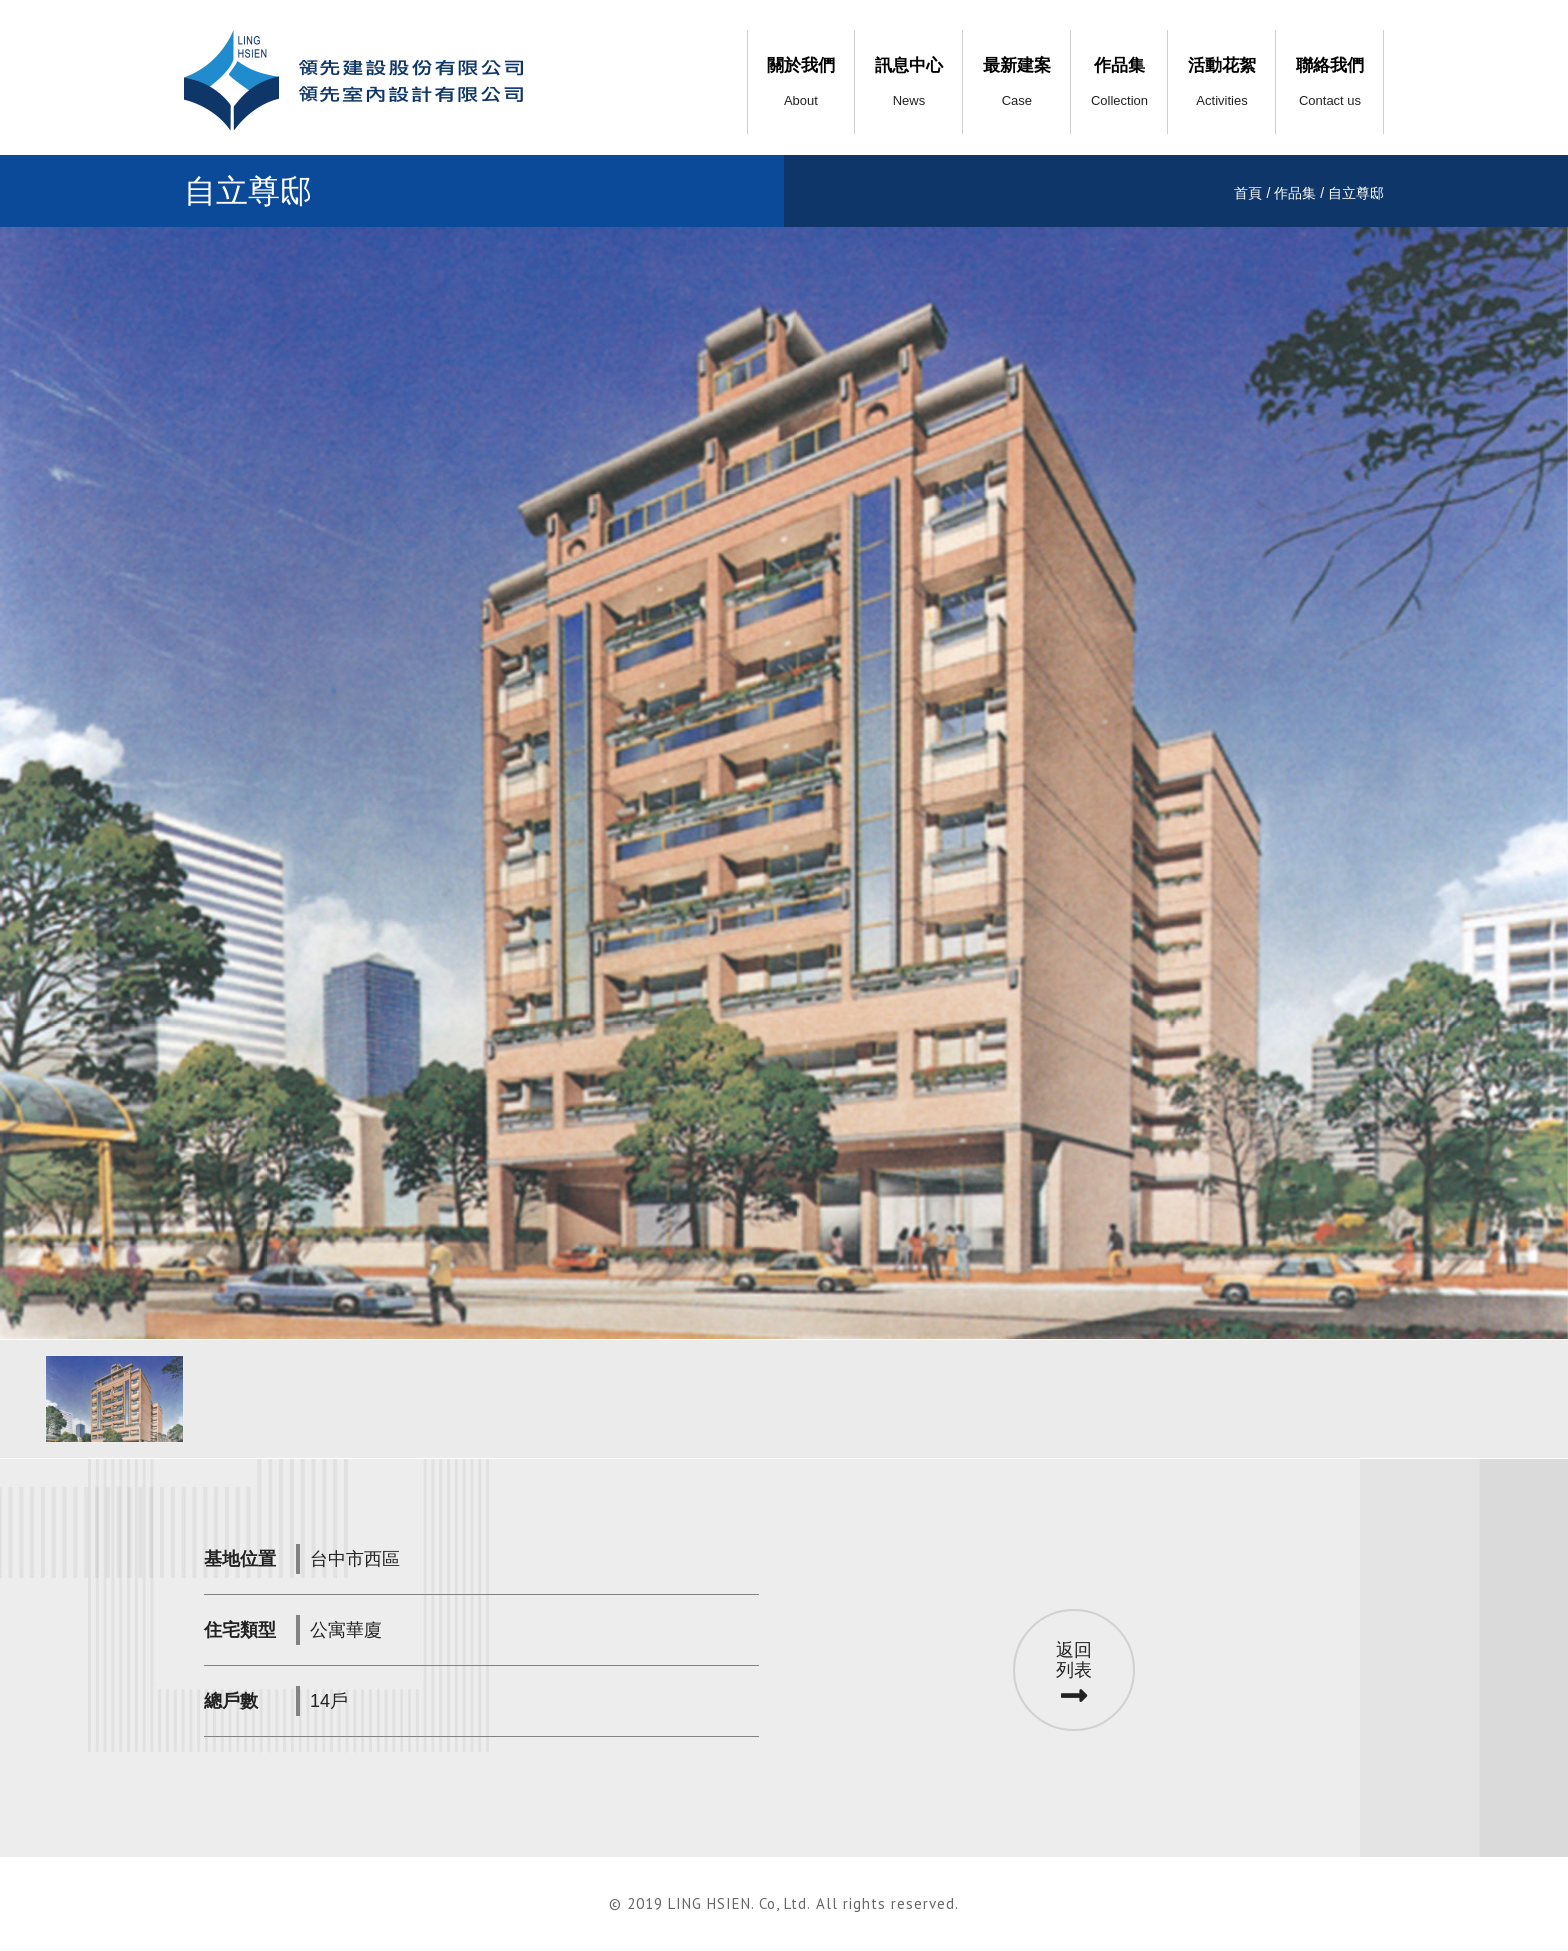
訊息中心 (909, 82)
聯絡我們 (1330, 82)
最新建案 (1017, 82)
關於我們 (801, 82)
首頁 (1248, 193)
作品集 (1119, 82)
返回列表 (1074, 1675)
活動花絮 (1222, 82)
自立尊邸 (1356, 193)
